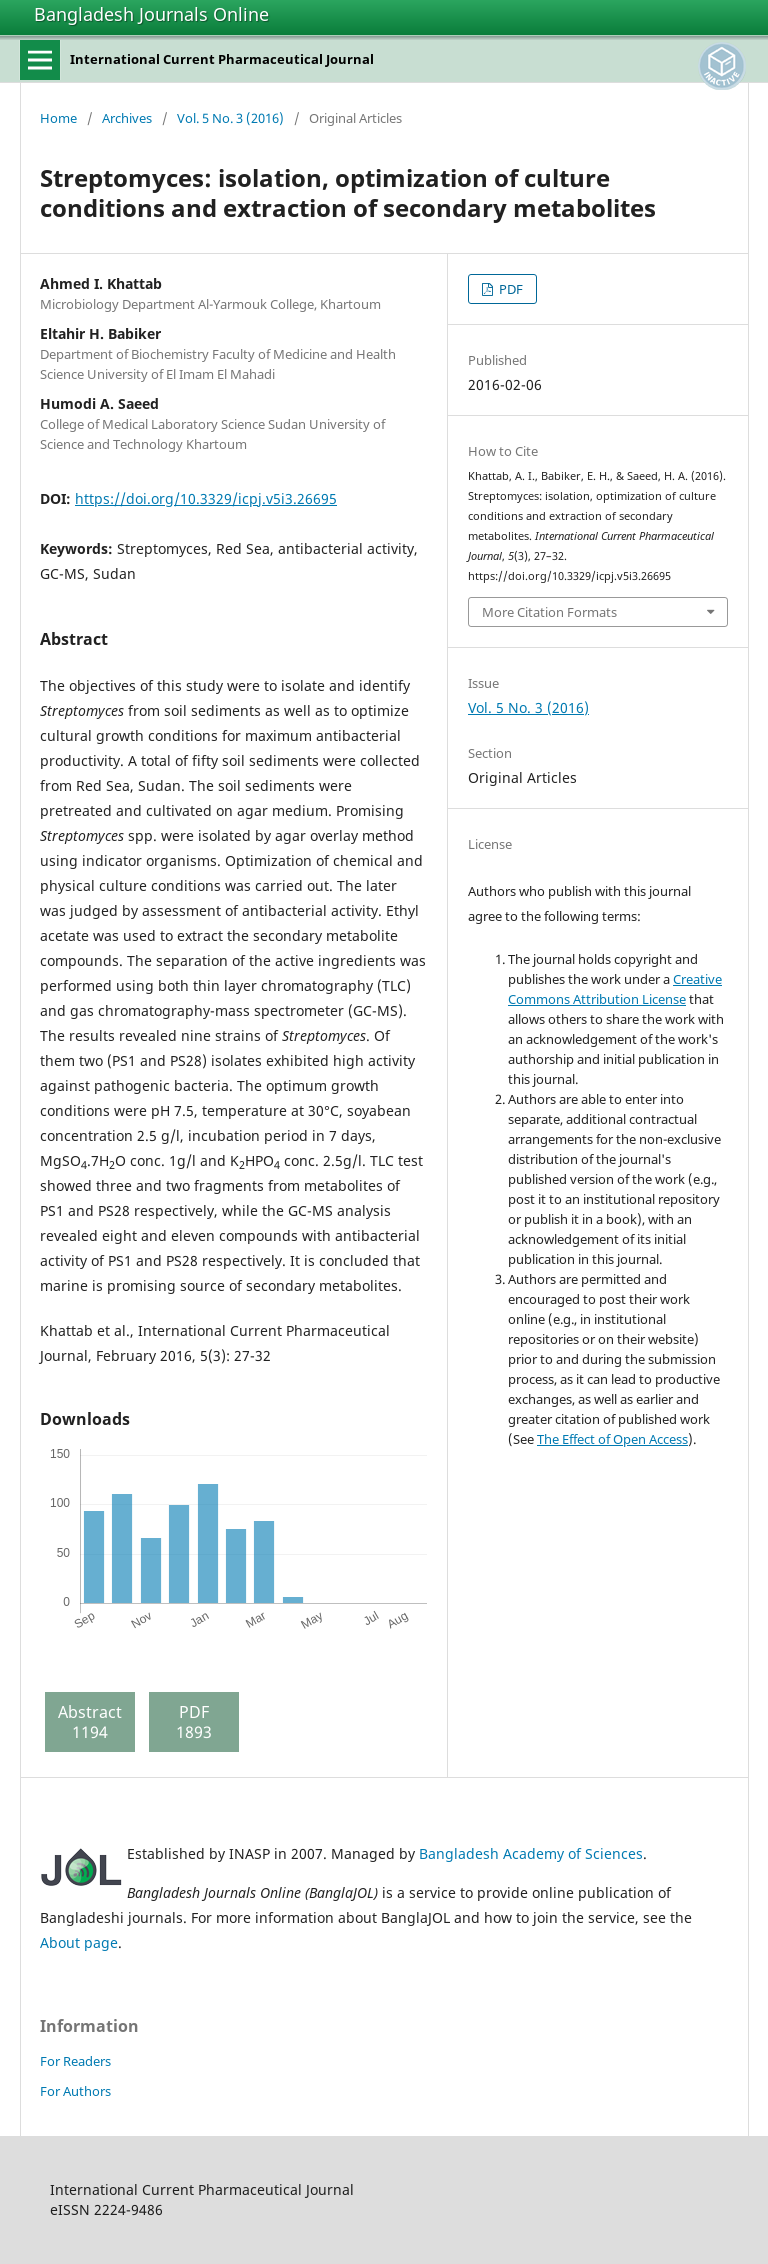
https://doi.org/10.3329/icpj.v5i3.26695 (206, 498)
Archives (127, 118)
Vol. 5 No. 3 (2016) (230, 118)
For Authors (75, 2091)
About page (79, 1942)
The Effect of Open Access (612, 1439)
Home (58, 118)
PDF (509, 289)
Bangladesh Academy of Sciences (531, 1853)
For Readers (75, 2061)
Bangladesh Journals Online (151, 14)
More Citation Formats (549, 612)
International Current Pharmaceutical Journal (222, 59)
